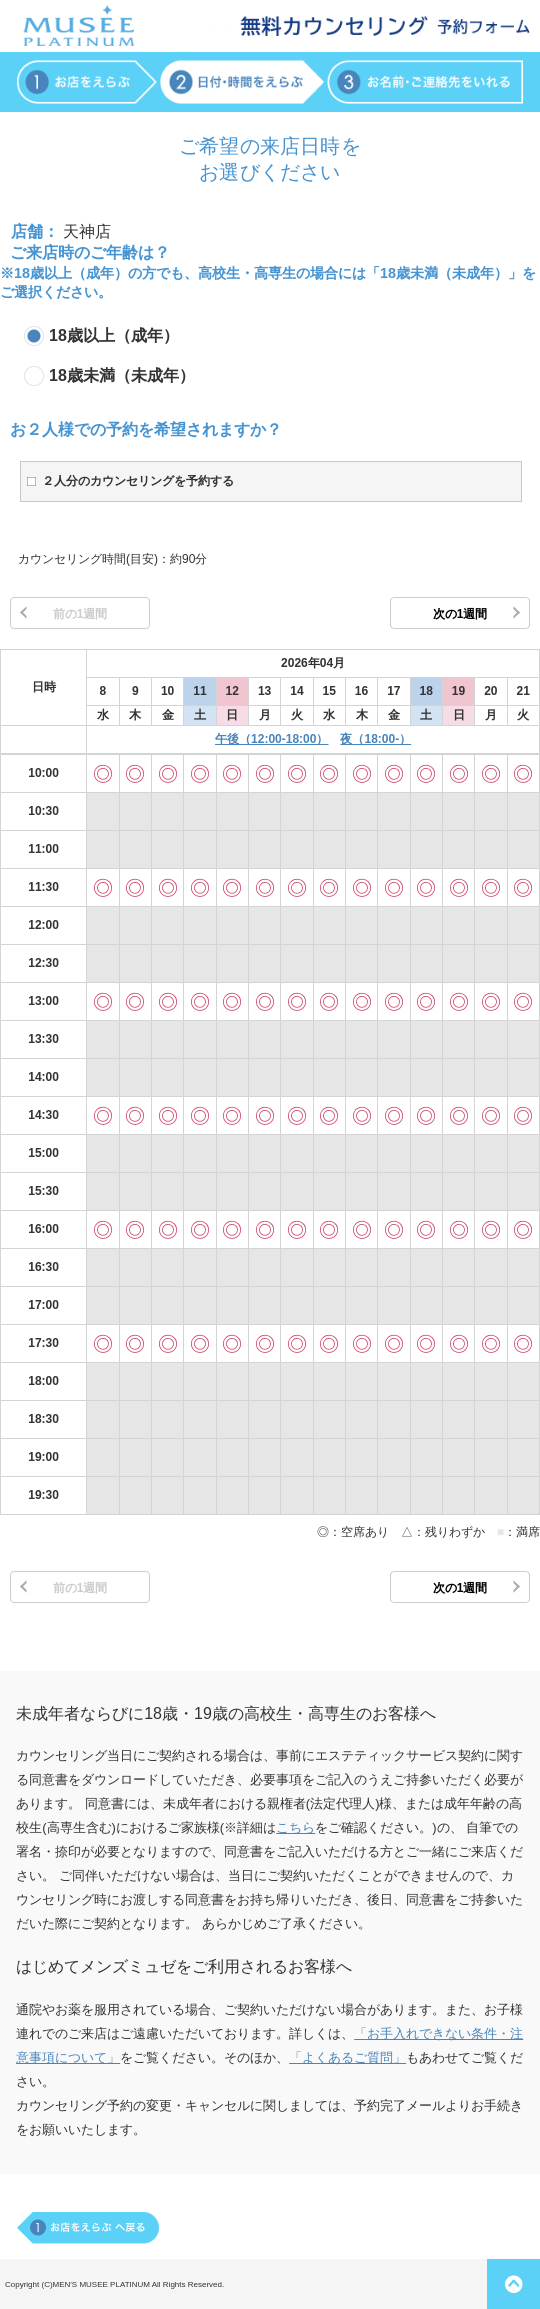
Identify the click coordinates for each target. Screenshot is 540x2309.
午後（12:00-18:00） (271, 739)
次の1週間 (460, 614)
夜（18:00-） (375, 739)
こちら (295, 1827)
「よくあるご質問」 (347, 2057)
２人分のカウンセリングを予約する (138, 481)
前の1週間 (80, 614)
